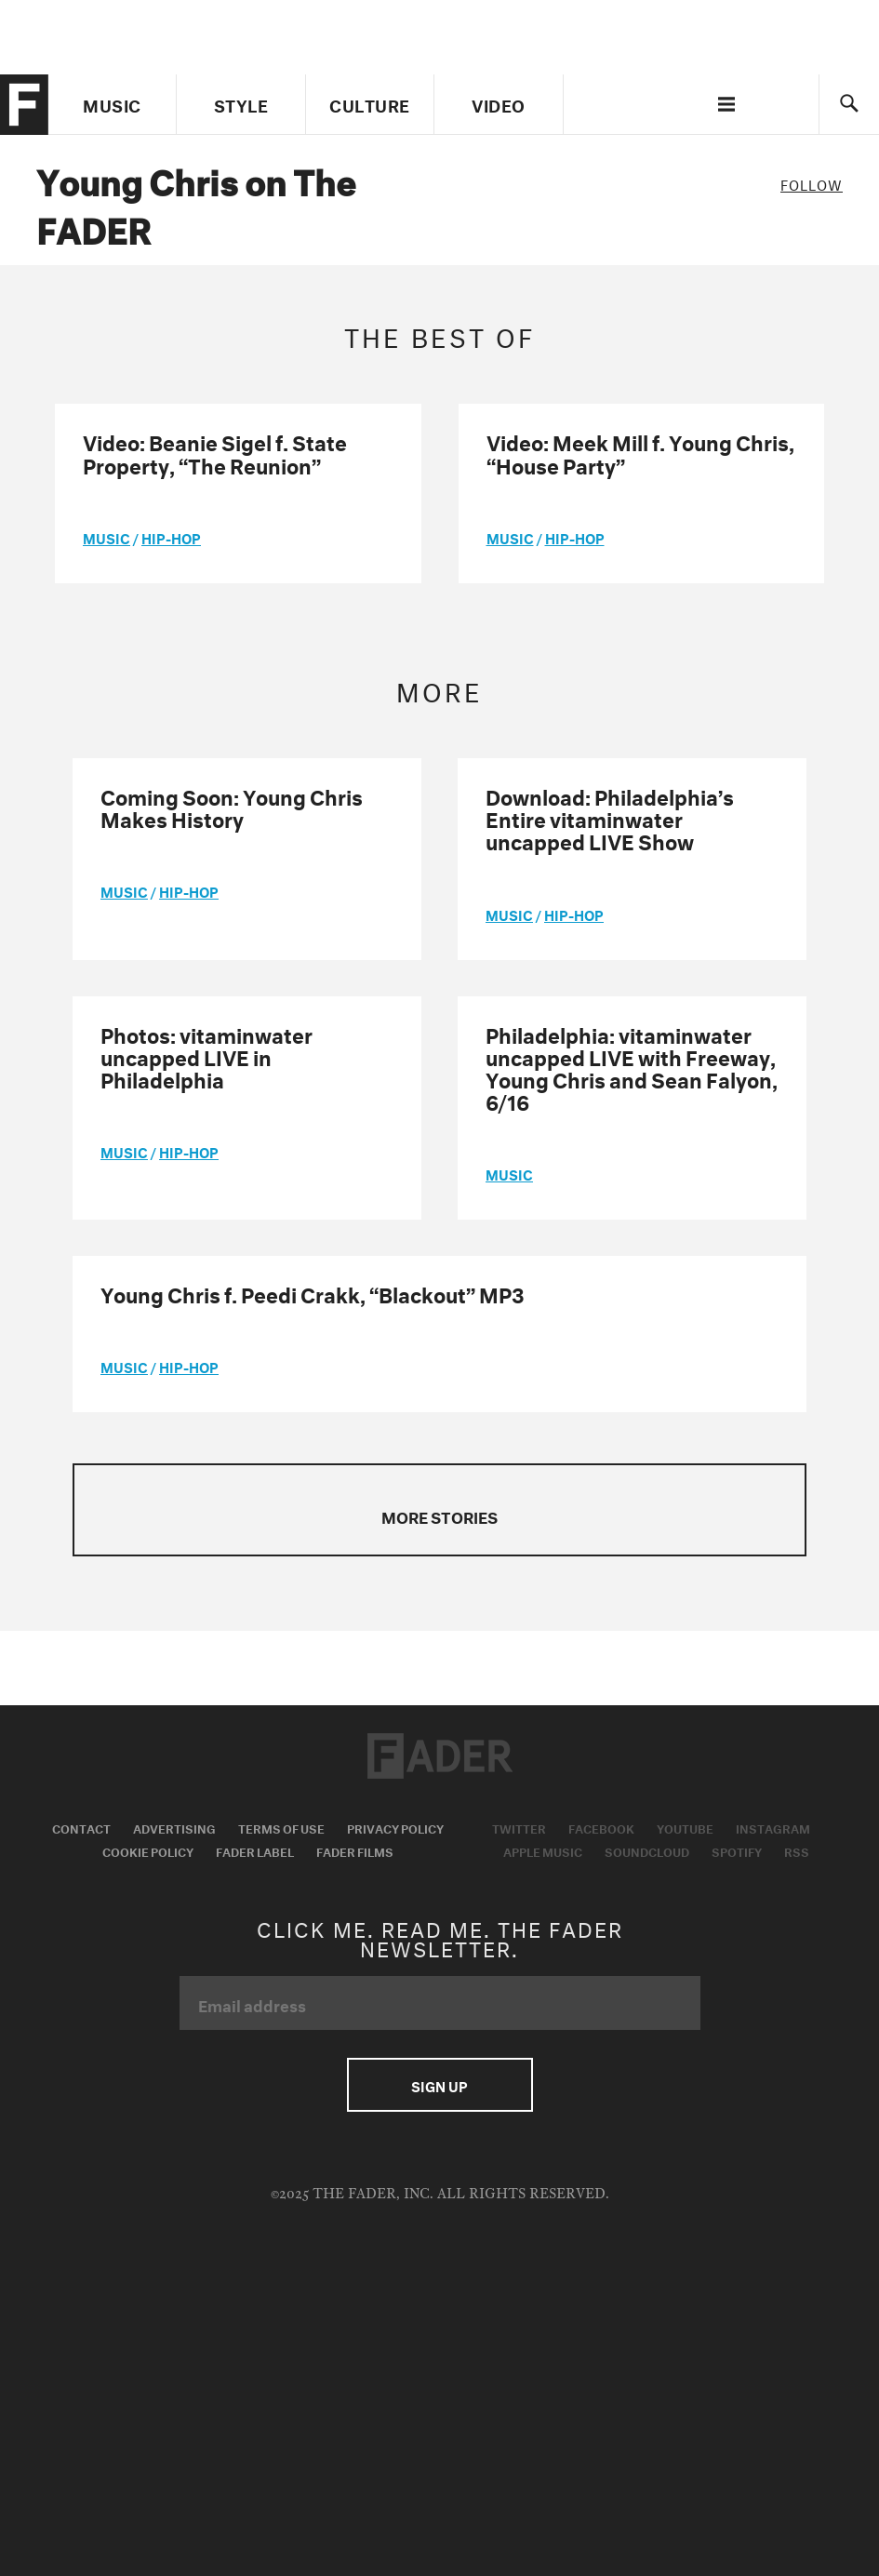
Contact (81, 1827)
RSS (796, 1850)
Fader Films (354, 1850)
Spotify (737, 1850)
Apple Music (542, 1850)
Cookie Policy (147, 1850)
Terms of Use (281, 1827)
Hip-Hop (171, 537)
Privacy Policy (395, 1827)
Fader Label (255, 1850)
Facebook (601, 1827)
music (106, 537)
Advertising (174, 1827)
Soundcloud (647, 1850)
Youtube (685, 1827)
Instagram (773, 1827)
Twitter (519, 1827)
